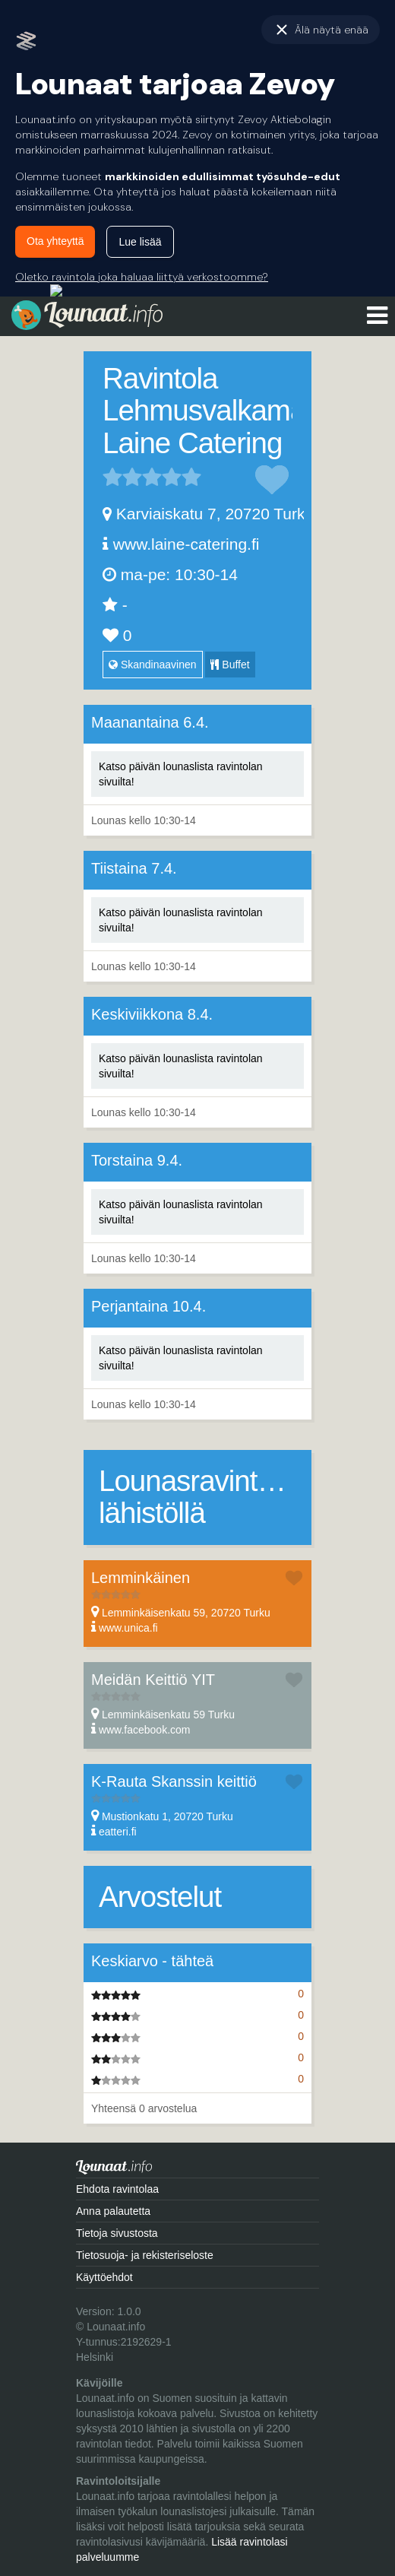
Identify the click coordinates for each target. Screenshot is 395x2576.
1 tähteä (112, 477)
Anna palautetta (113, 2211)
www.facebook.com (145, 1730)
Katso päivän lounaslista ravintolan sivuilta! (181, 774)
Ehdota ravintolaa (117, 2189)
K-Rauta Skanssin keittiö (174, 1781)
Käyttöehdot (104, 2277)
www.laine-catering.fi (186, 544)
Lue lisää (139, 242)
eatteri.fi (118, 1832)
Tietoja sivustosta (117, 2233)
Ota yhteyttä (55, 241)
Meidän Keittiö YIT (153, 1679)
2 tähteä (122, 477)
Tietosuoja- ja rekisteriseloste (144, 2255)
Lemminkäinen (140, 1577)
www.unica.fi (128, 1628)
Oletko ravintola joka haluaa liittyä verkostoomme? (141, 277)
